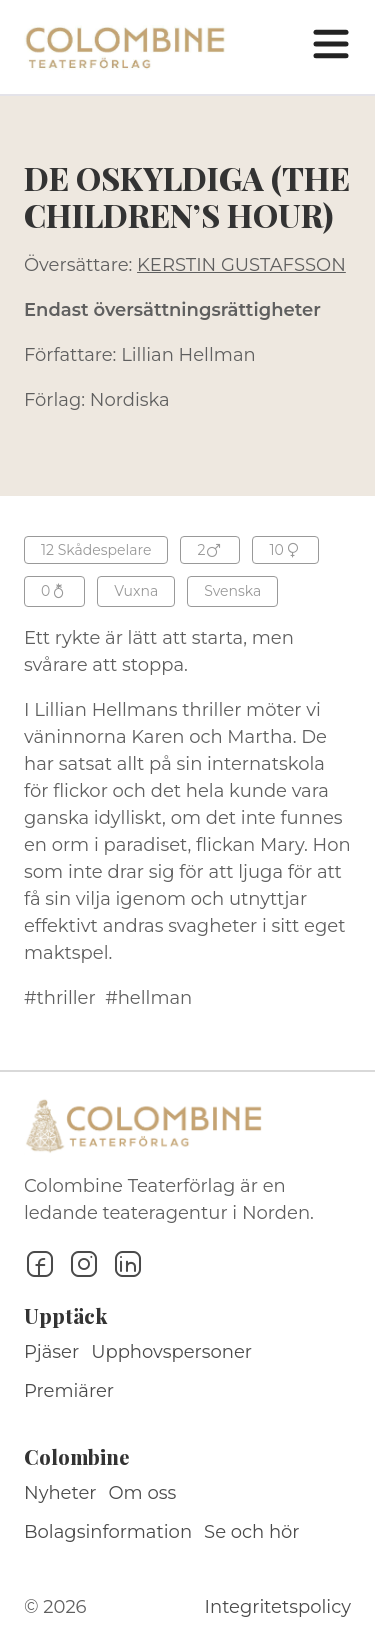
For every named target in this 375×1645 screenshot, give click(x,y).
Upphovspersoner (171, 1352)
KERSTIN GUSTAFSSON (241, 265)
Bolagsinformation (108, 1532)
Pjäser (51, 1352)
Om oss (143, 1493)
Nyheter (60, 1493)
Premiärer (69, 1391)
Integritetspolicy (278, 1607)
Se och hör (252, 1532)
